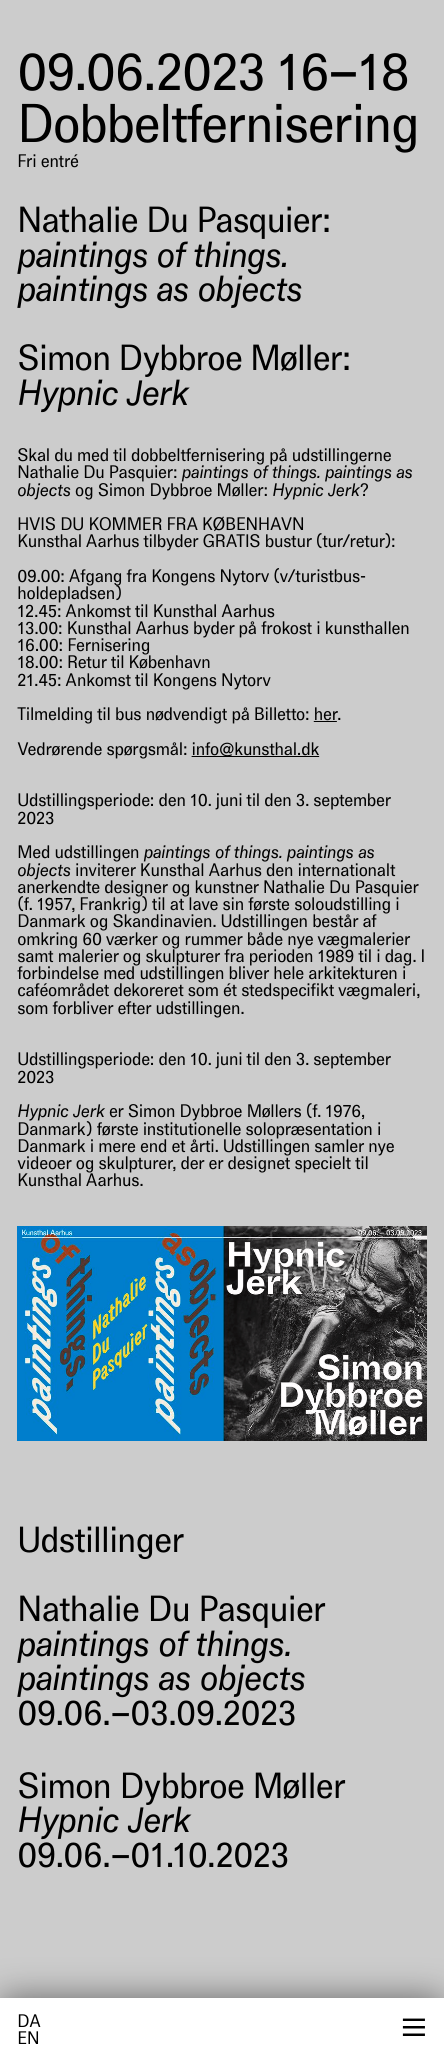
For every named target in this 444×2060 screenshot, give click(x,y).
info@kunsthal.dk (256, 751)
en (28, 2040)
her (325, 716)
